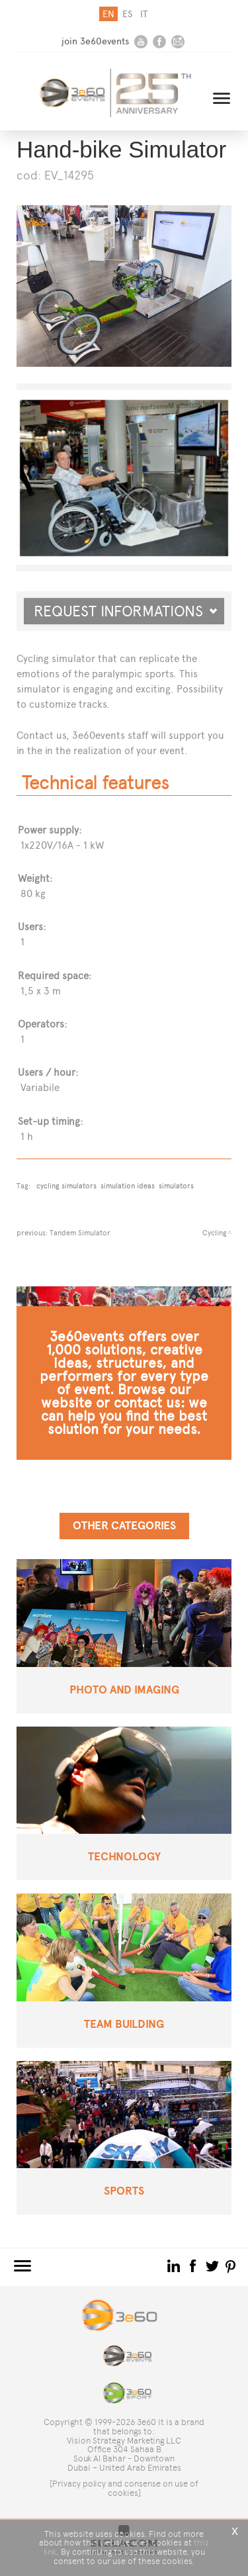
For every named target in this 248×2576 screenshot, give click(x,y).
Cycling (214, 1232)
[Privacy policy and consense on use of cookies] (124, 2488)
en (108, 14)
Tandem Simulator (80, 1232)
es (127, 14)
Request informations (126, 611)
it (143, 14)
